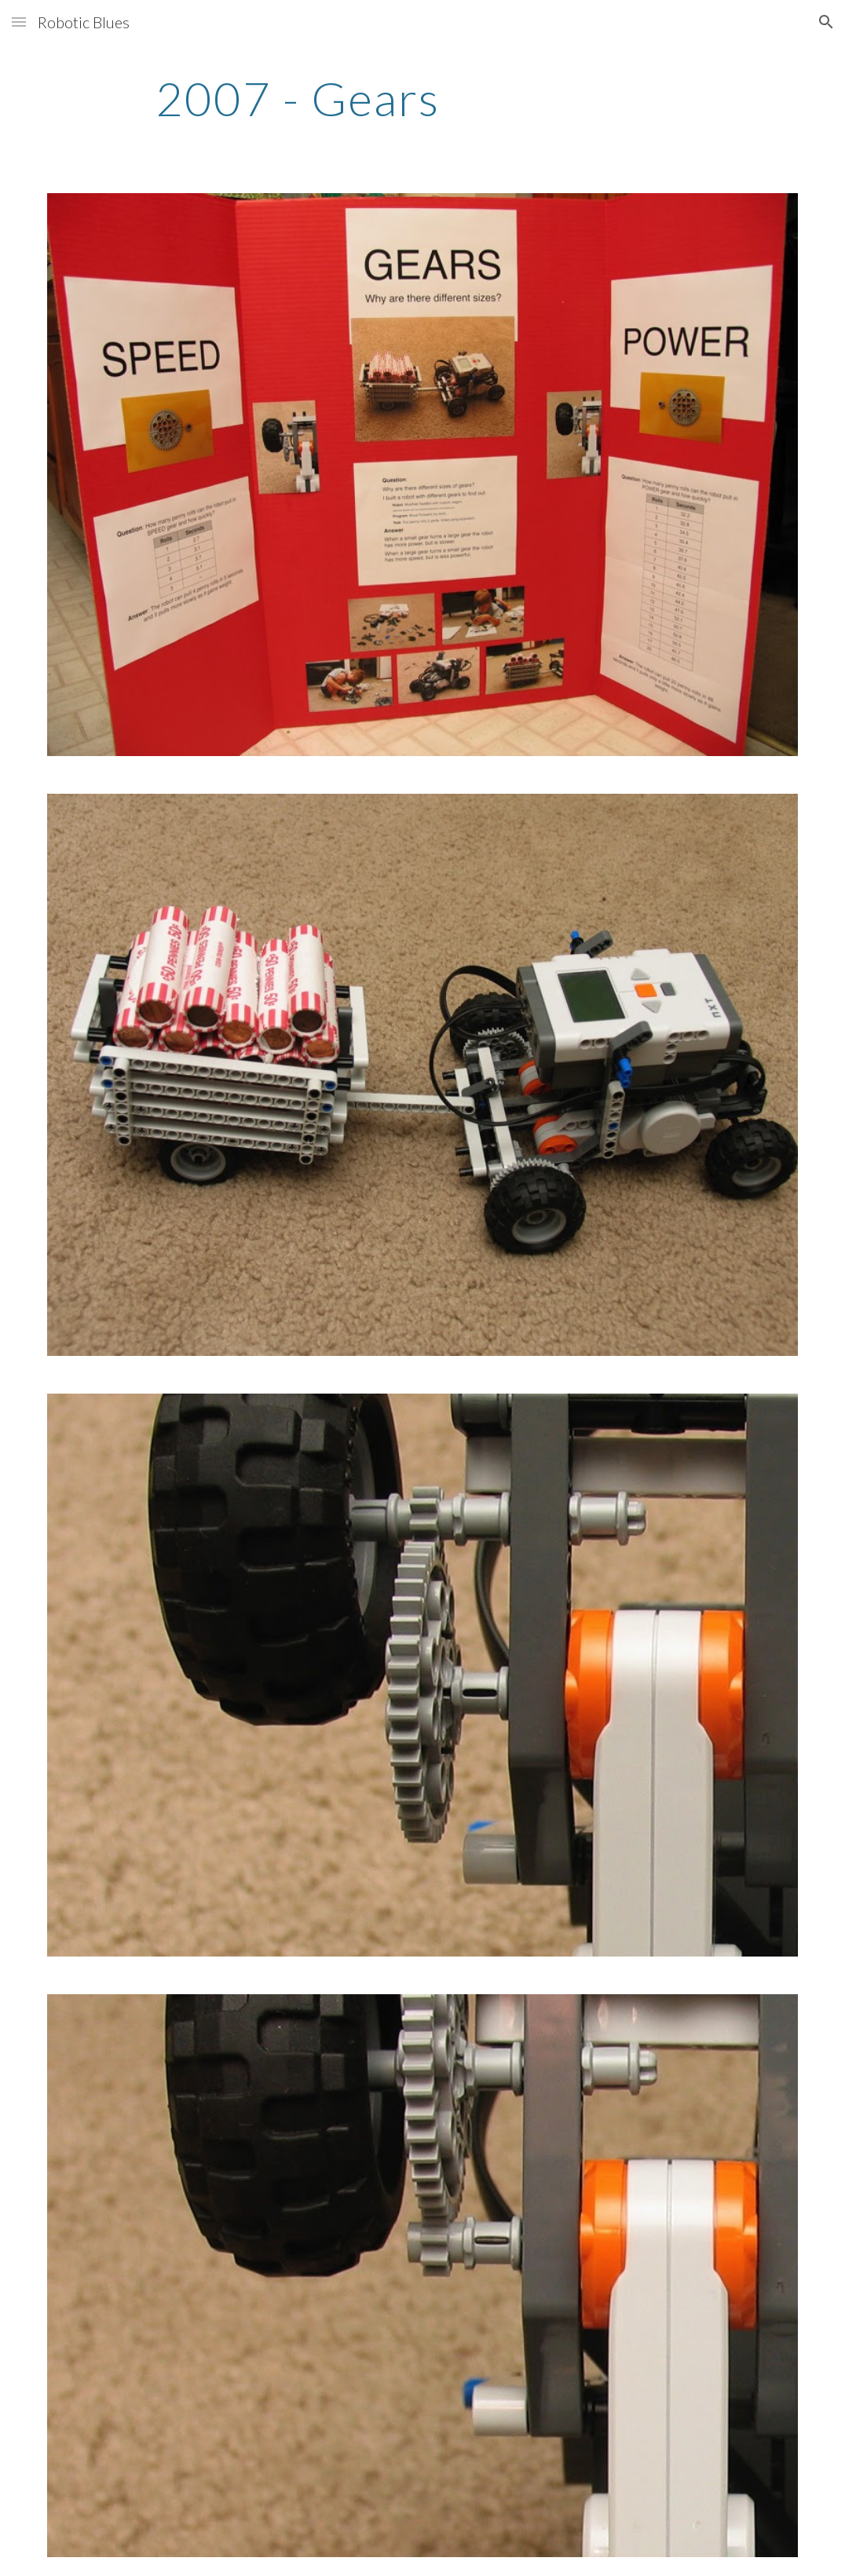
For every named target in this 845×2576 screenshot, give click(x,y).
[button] (19, 21)
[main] (297, 98)
